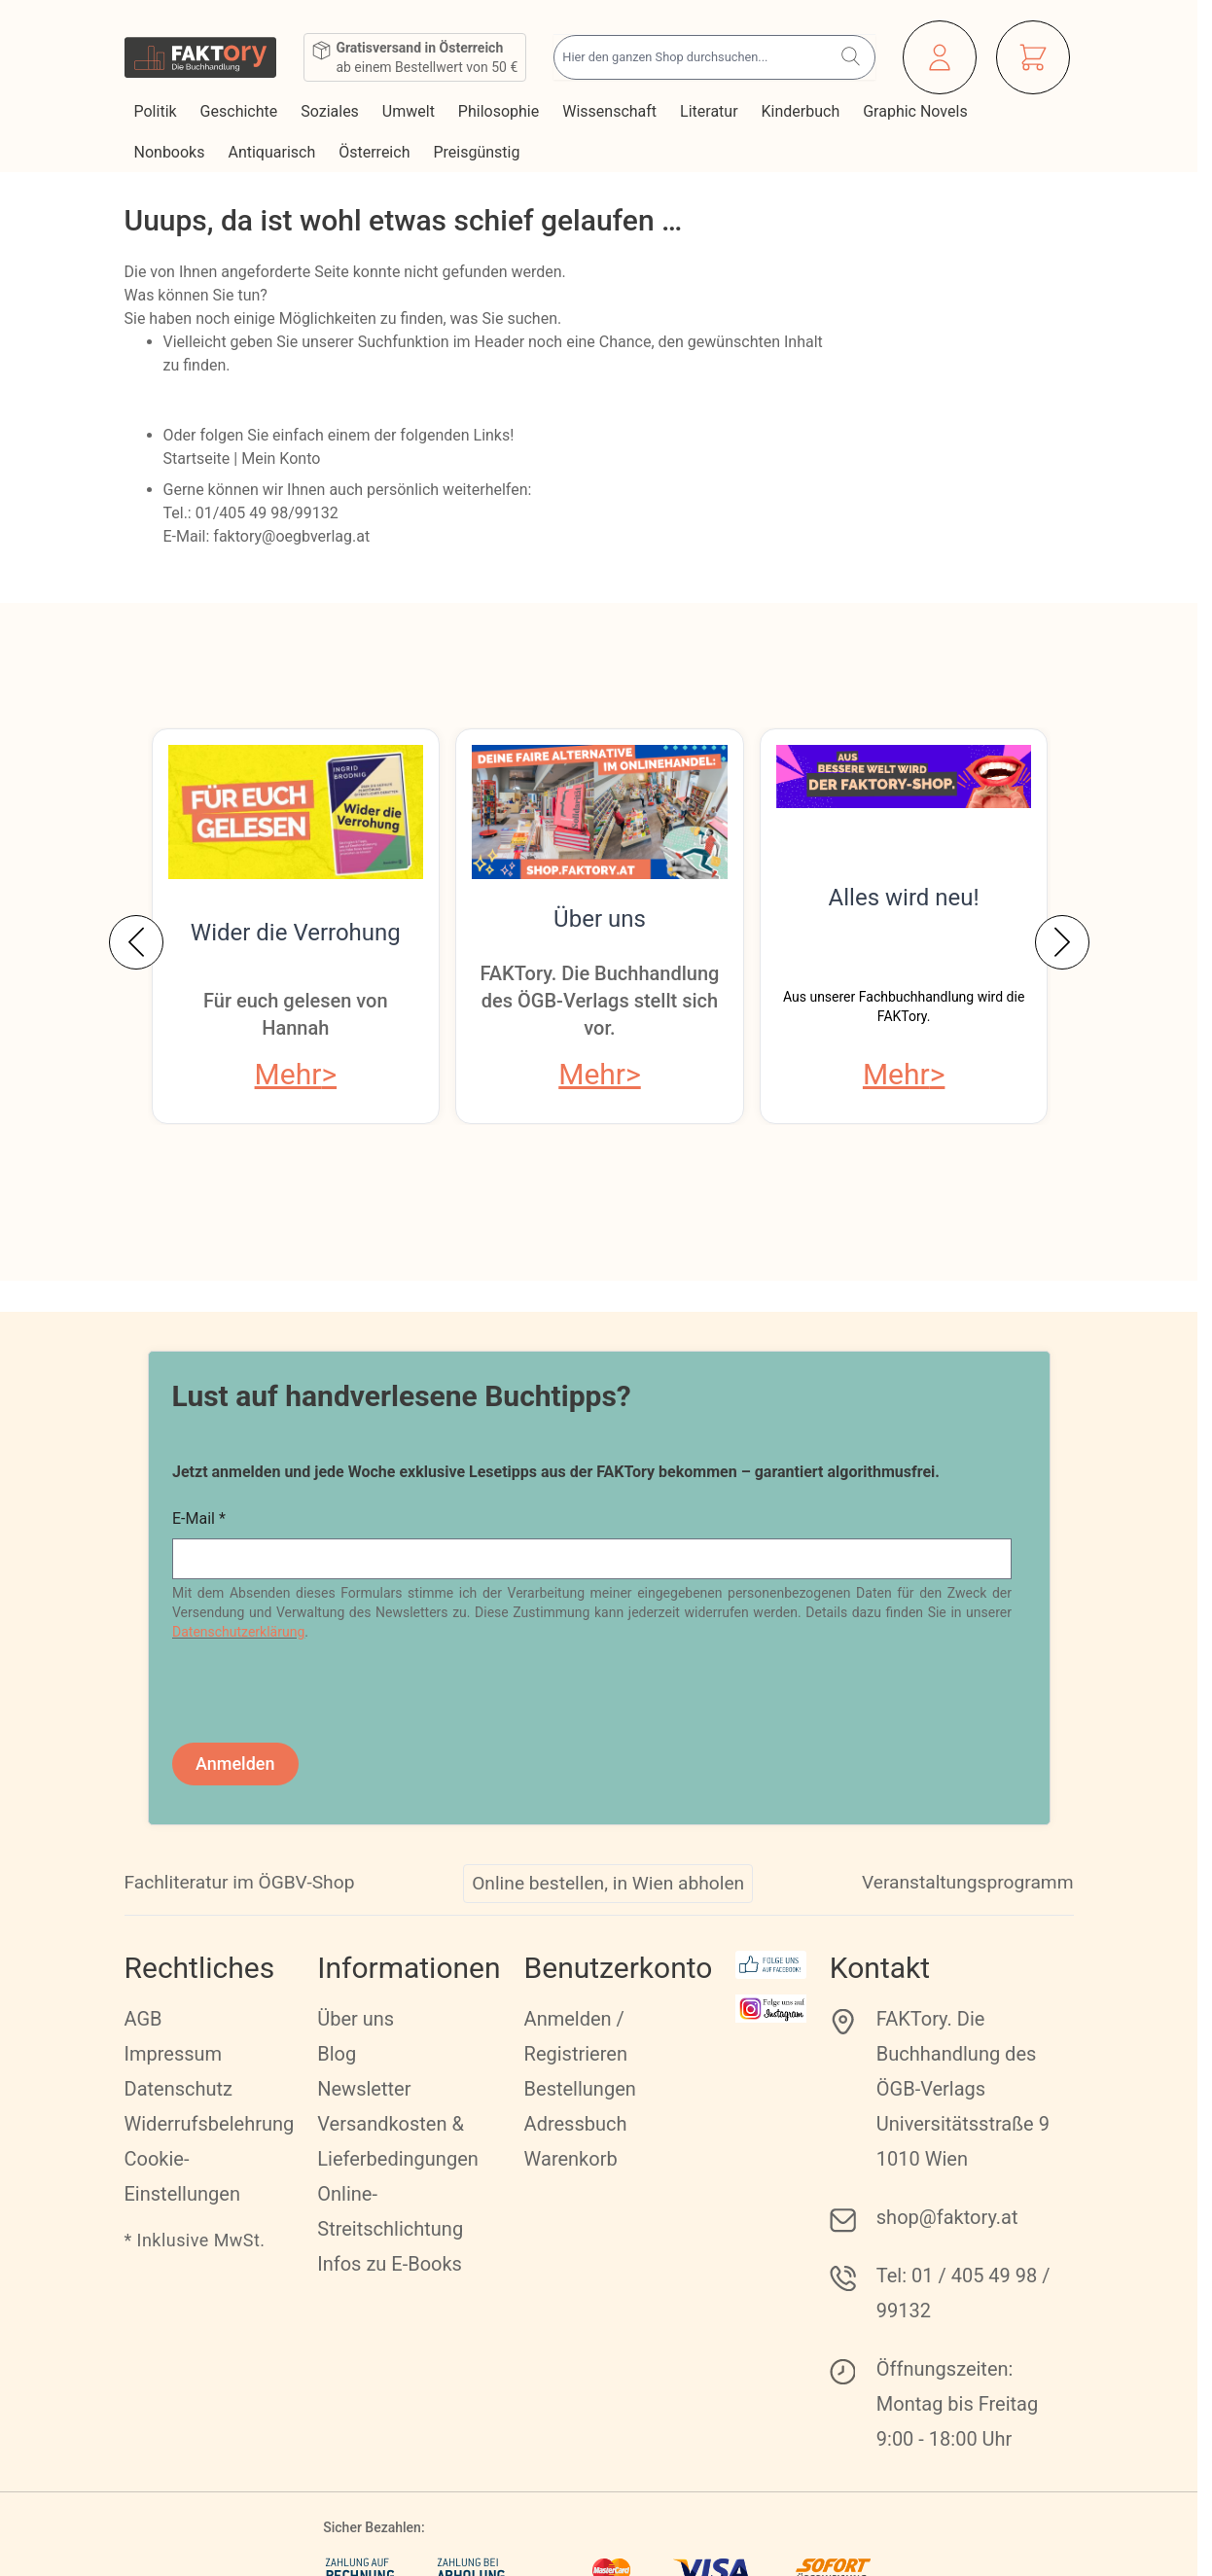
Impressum (174, 2053)
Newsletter (363, 2088)
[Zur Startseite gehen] (201, 57)
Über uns (599, 919)
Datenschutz (179, 2088)
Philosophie (500, 111)
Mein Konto (280, 458)
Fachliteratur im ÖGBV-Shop (240, 1882)
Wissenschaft (611, 111)
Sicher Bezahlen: (373, 2527)
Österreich (376, 152)
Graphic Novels (917, 111)
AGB (143, 2018)
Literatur (710, 111)
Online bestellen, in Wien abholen (608, 1883)
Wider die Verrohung (296, 932)
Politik (157, 111)
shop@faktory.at (947, 2217)
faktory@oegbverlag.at (291, 536)
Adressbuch (575, 2123)
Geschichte (241, 111)
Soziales (332, 111)
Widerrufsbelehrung (210, 2123)
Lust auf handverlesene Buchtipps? (401, 1396)
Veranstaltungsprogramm (968, 1882)
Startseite (197, 458)
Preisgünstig (478, 152)
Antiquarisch (273, 152)
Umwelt (410, 111)
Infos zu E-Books (389, 2264)
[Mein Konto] (940, 57)
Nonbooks (171, 152)
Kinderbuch (803, 111)
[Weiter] (1062, 942)
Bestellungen (580, 2088)
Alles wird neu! (904, 897)
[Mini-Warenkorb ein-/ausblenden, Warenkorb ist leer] (1033, 57)
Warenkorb (571, 2158)
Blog (336, 2053)
